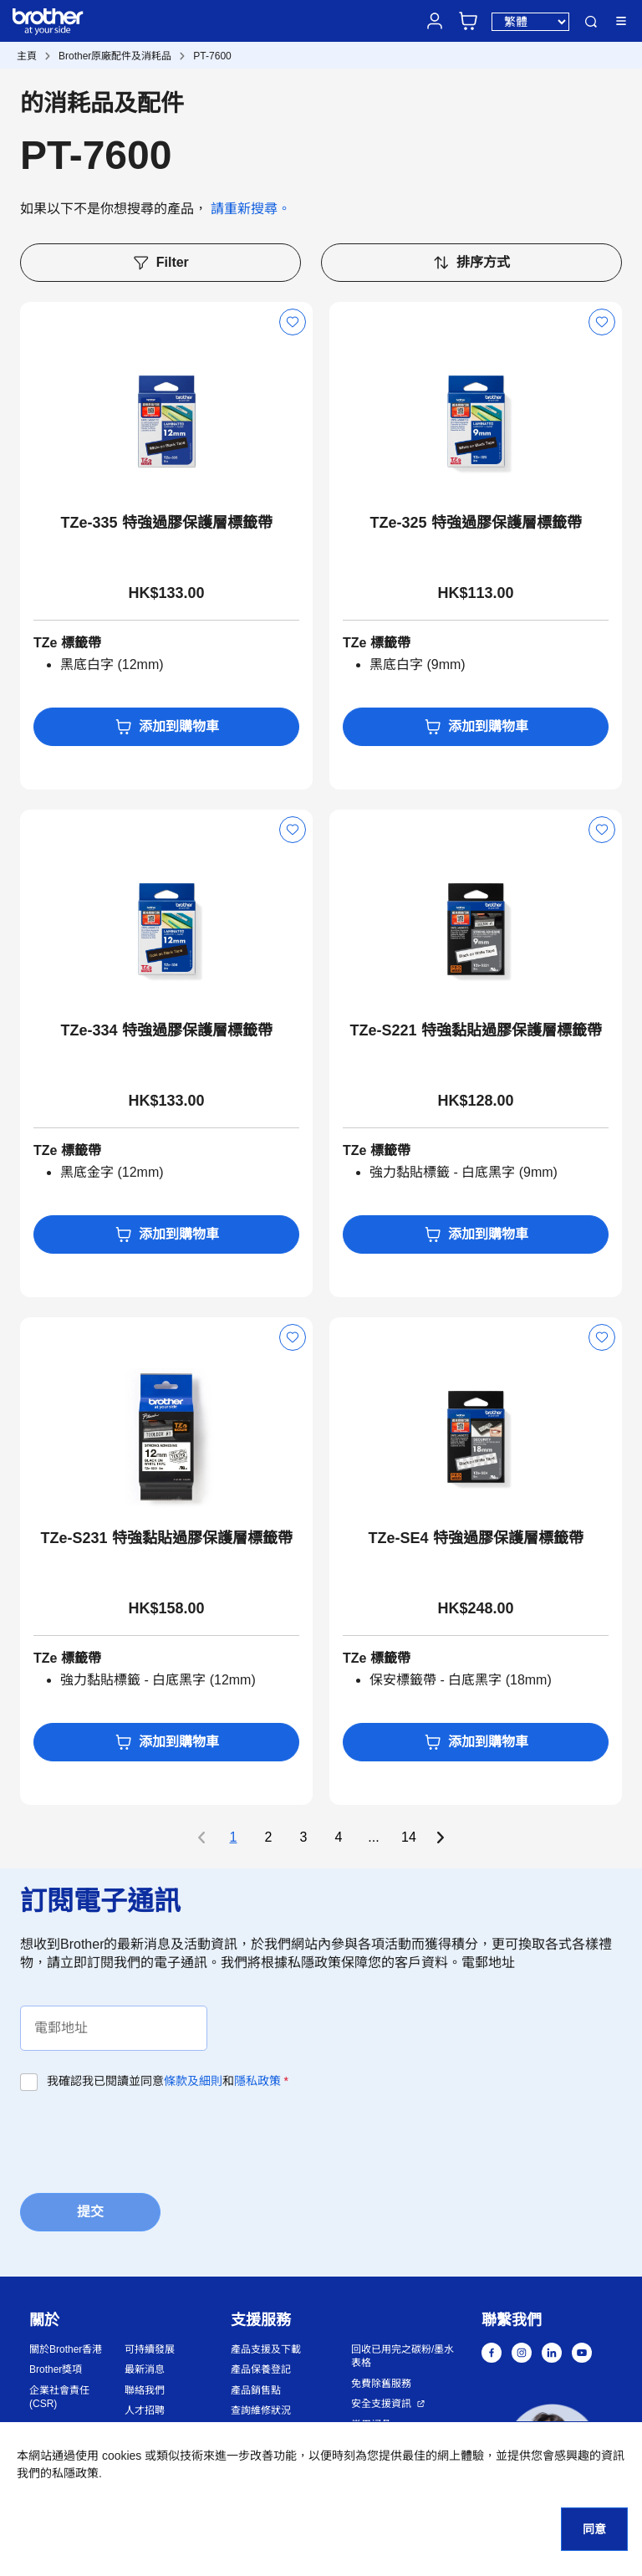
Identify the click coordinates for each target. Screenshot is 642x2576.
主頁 (27, 56)
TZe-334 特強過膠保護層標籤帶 (166, 1030)
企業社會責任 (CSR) (59, 2397)
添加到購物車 (167, 726)
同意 (594, 2529)
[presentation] (147, 2140)
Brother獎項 (55, 2369)
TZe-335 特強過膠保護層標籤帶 (166, 522)
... (373, 1837)
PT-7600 (212, 56)
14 (408, 1837)
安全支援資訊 (381, 2404)
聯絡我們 (145, 2390)
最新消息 (145, 2369)
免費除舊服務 (381, 2383)
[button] (552, 2451)
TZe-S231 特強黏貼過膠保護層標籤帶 (166, 1538)
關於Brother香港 (65, 2349)
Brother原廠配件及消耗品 (115, 56)
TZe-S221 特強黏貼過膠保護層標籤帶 (475, 1030)
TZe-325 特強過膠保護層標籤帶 (475, 522)
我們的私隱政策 (58, 2473)
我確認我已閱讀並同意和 (167, 2081)
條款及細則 (193, 2081)
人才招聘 (145, 2410)
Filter (160, 262)
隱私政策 (257, 2081)
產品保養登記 (261, 2369)
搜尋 (591, 21)
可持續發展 (150, 2349)
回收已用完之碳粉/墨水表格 (402, 2356)
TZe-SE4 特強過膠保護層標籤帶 (475, 1538)
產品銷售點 (256, 2390)
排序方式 (471, 262)
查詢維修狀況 (261, 2410)
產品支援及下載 (266, 2349)
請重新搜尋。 (251, 209)
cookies (121, 2455)
